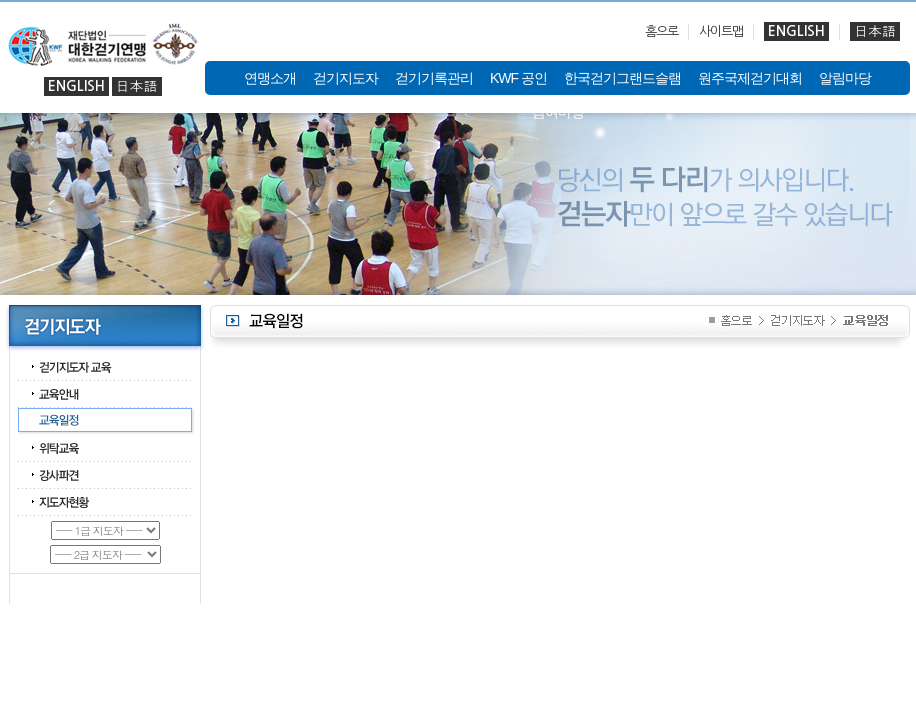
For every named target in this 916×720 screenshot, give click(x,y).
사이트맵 (721, 31)
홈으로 (661, 31)
